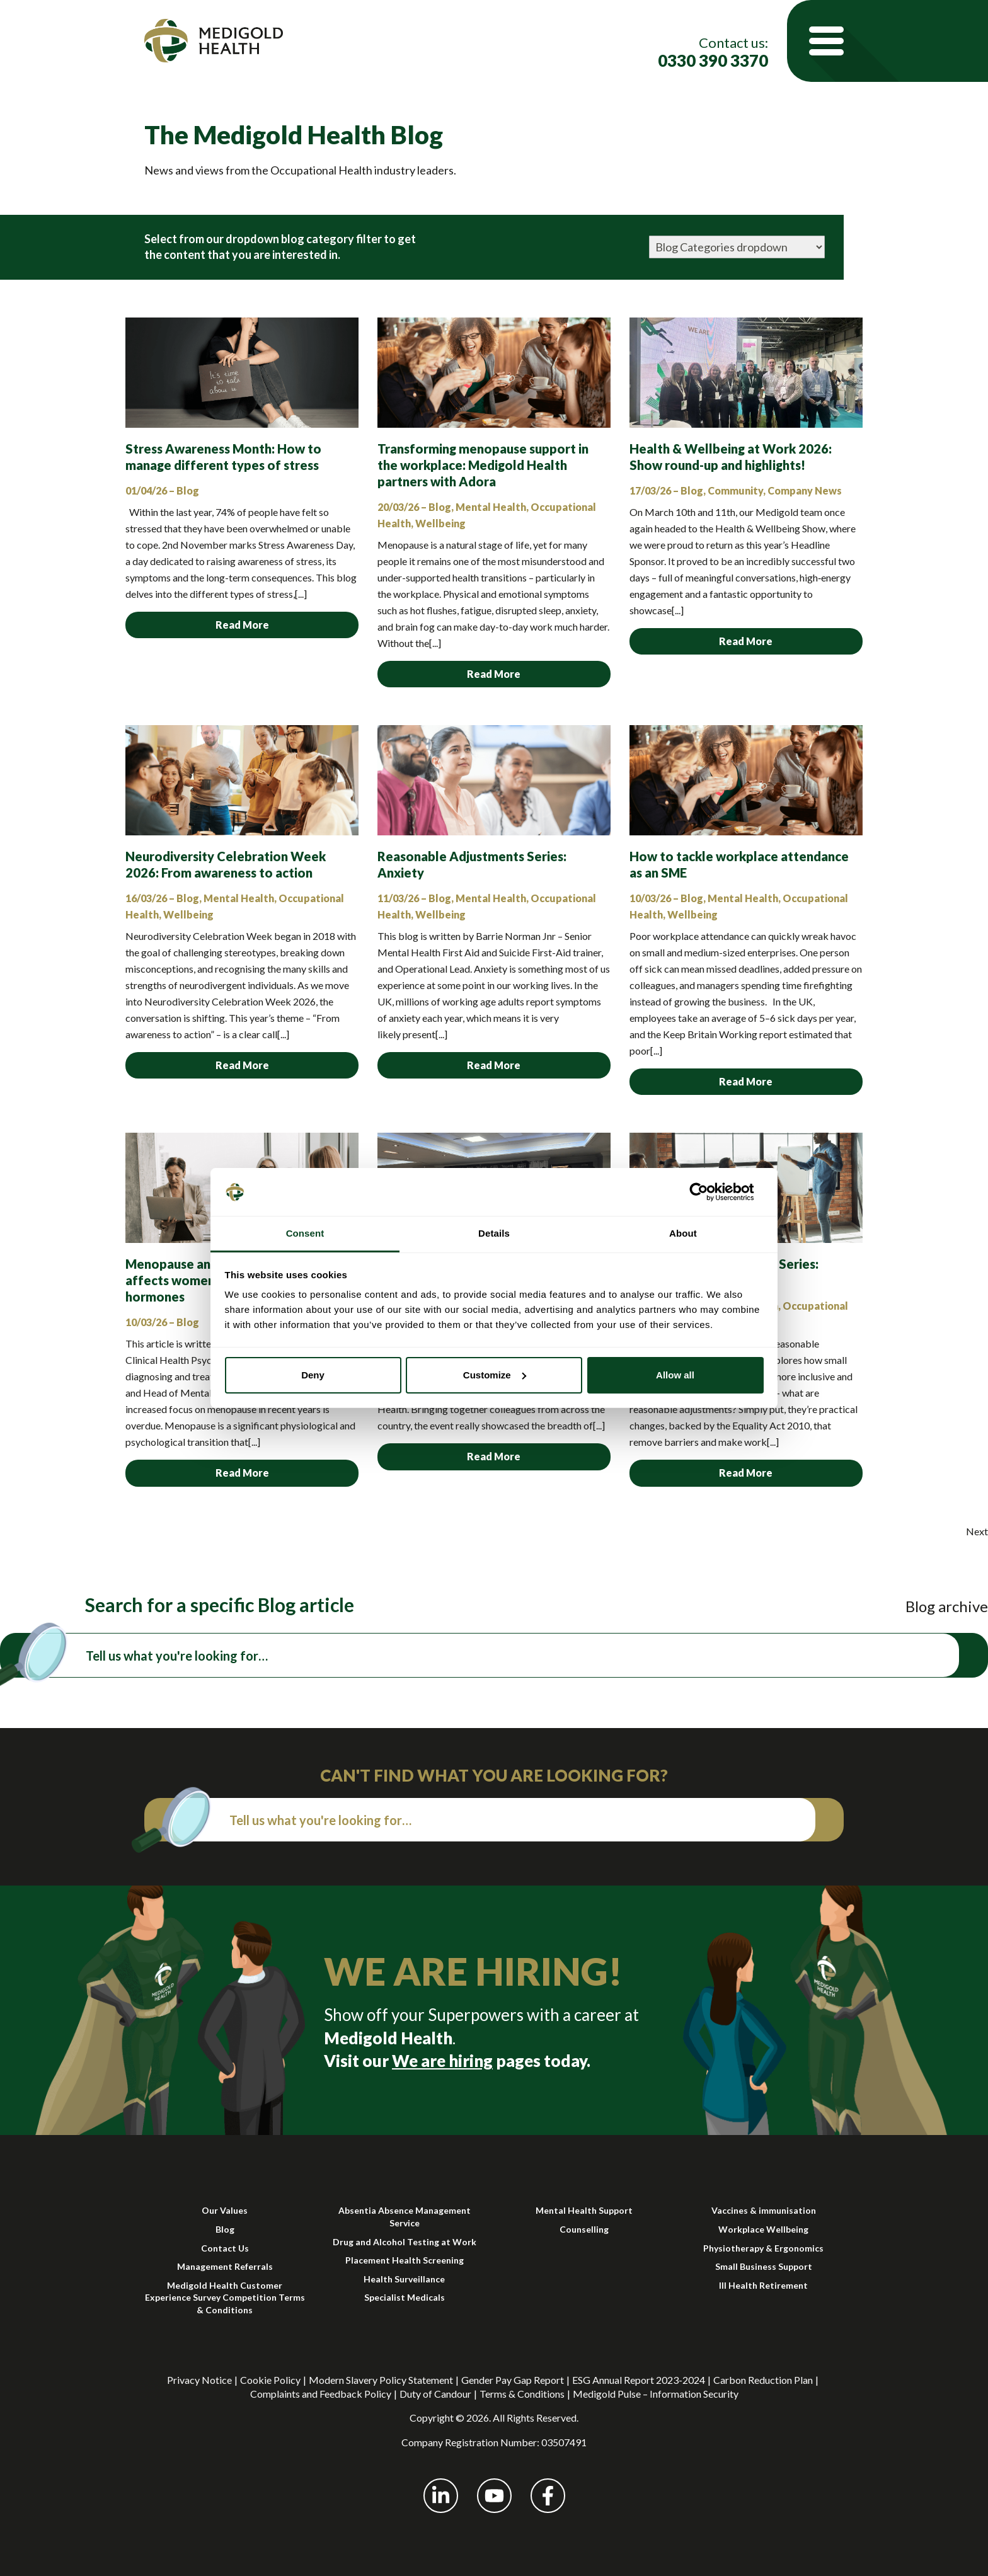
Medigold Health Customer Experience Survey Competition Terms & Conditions (225, 2297)
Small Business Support (763, 2266)
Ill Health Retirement (763, 2285)
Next (977, 1531)
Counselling (584, 2229)
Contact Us (225, 2248)
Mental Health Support (584, 2210)
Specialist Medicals (404, 2297)
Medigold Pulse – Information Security (655, 2394)
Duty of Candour (435, 2394)
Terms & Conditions (522, 2394)
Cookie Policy (270, 2380)
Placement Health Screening (404, 2260)
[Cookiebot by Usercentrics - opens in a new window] (708, 1191)
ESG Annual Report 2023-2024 (638, 2380)
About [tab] (683, 1233)
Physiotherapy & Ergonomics (763, 2248)
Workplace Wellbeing (763, 2229)
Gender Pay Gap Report (512, 2380)
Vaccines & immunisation (763, 2210)
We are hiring (442, 2061)
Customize (494, 1375)
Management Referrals (225, 2266)
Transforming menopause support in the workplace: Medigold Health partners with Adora (483, 465)
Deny (313, 1375)
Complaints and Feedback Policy (320, 2394)
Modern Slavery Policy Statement (381, 2380)
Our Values (225, 2210)
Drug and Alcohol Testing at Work (404, 2241)
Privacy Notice (199, 2380)
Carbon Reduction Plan (763, 2380)
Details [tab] (494, 1233)
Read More (242, 625)
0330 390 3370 (713, 61)
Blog (224, 2229)
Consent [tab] (305, 1233)
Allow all (675, 1375)
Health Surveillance (404, 2279)
